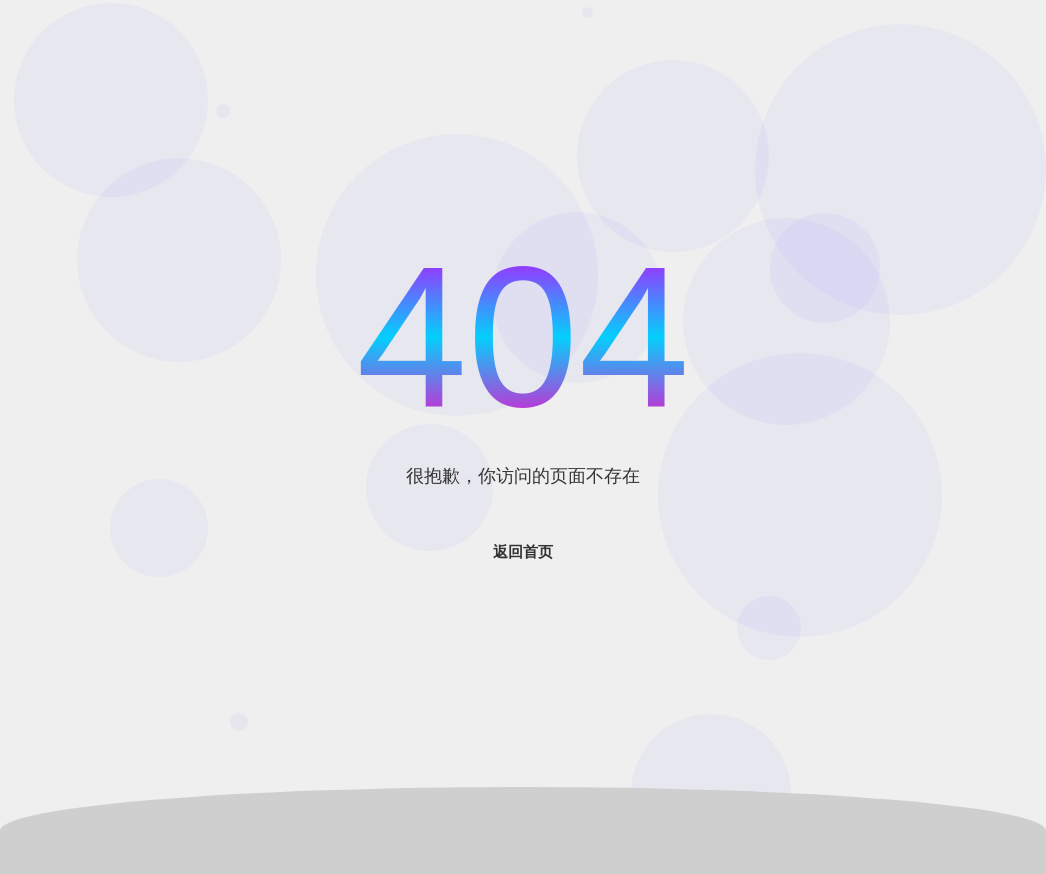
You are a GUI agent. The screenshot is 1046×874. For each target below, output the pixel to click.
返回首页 (523, 551)
